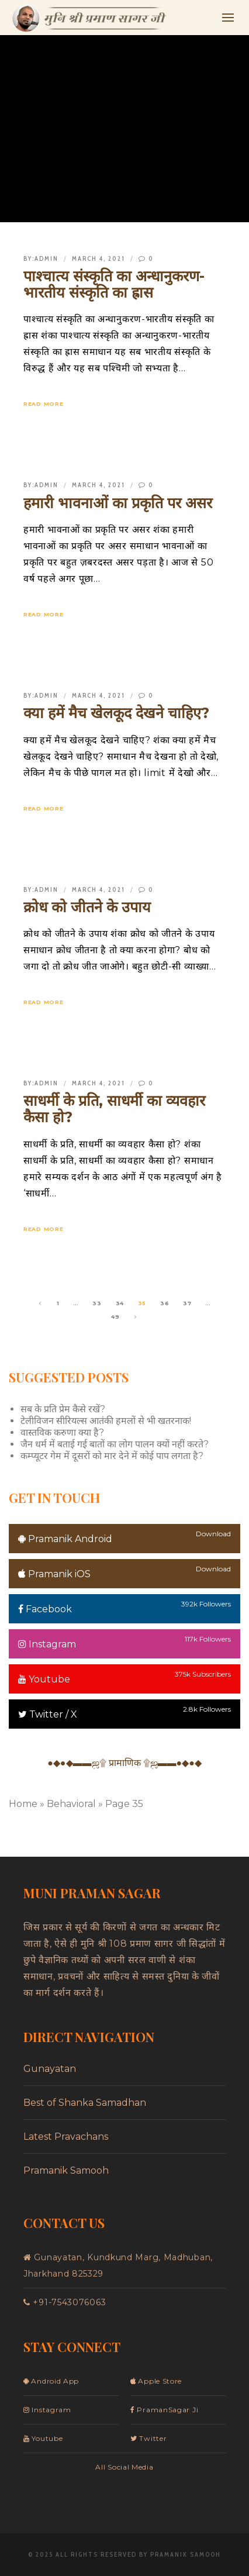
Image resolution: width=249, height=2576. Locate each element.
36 (164, 1303)
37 (187, 1303)
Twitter (148, 2438)
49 (115, 1316)
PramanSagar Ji (164, 2409)
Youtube (44, 1679)
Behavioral (71, 1803)
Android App (51, 2381)
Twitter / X (47, 1714)
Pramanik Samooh (66, 2170)
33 (96, 1303)
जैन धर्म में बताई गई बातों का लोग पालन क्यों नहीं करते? (114, 1444)
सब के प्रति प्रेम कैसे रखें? (62, 1409)
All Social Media (124, 2467)
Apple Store (156, 2381)
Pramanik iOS (54, 1574)
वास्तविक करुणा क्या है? (62, 1432)
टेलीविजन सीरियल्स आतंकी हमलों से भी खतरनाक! (105, 1420)
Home (23, 1803)
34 (120, 1303)
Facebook (45, 1609)
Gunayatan (49, 2068)
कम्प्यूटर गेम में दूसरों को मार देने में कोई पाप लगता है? (111, 1455)
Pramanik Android (65, 1538)
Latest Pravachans (65, 2136)
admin (46, 258)
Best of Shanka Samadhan (84, 2102)
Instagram (47, 1644)
